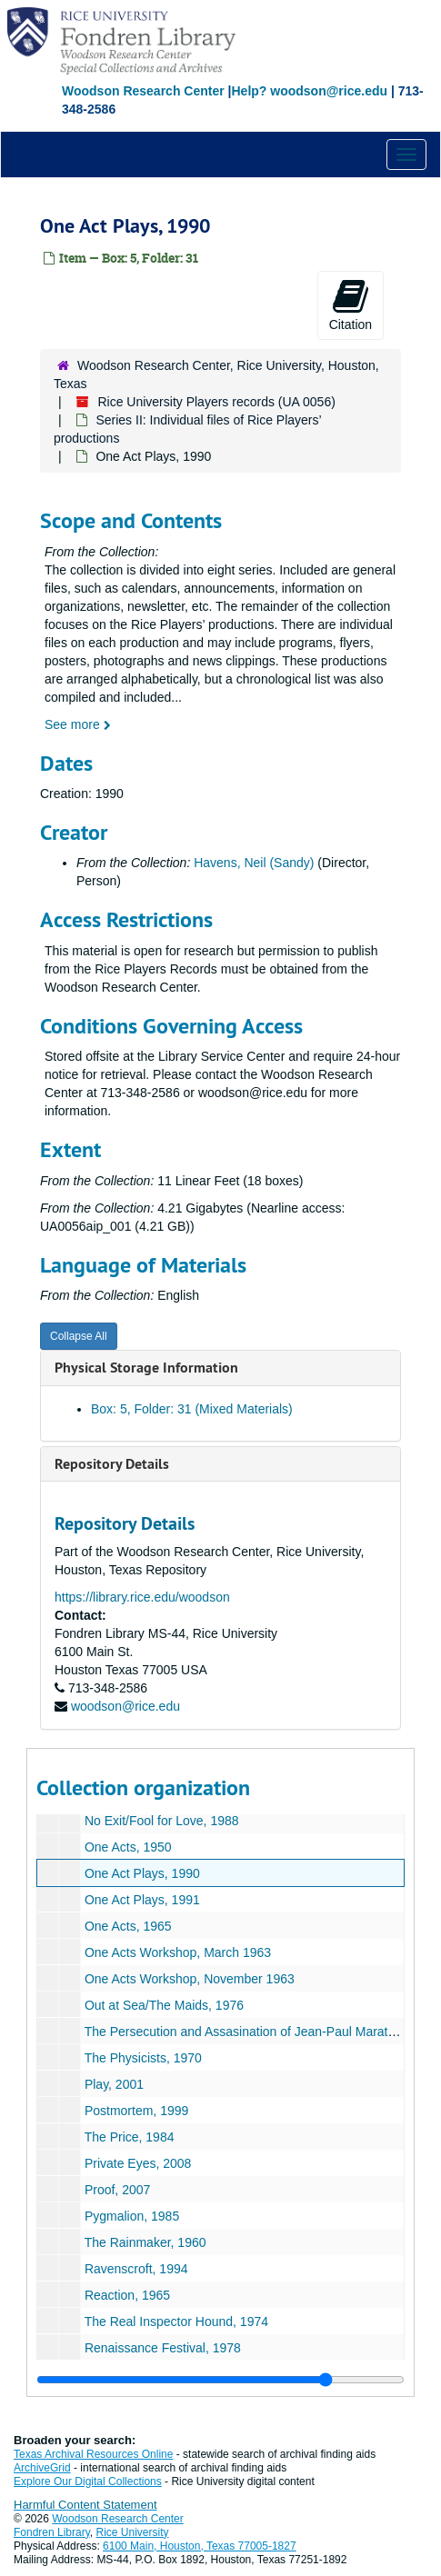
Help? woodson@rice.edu (309, 91)
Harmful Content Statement (85, 2504)
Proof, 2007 (117, 2189)
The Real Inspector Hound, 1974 (176, 2321)
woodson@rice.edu (125, 1706)
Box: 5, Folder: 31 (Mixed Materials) (192, 1409)
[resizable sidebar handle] (220, 2379)
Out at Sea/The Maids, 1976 (164, 2005)
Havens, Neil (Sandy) (254, 862)
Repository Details (112, 1463)
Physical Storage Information (146, 1367)
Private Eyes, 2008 (138, 2163)
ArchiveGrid (42, 2467)
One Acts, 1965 (128, 1926)
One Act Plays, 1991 (142, 1899)
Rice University (132, 2532)
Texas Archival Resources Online (93, 2454)
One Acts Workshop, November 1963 (190, 1979)
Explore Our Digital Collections (88, 2481)
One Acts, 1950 (128, 1847)
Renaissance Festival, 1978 (163, 2348)
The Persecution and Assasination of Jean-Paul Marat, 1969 (254, 2031)
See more (78, 724)
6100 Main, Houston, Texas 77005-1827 (199, 2546)
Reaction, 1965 (127, 2295)
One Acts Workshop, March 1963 (178, 1952)
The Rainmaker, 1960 (145, 2242)
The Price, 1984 (130, 2137)
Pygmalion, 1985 (132, 2216)
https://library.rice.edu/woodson (142, 1597)
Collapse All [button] (78, 1336)
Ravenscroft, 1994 (136, 2268)
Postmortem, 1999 (136, 2110)
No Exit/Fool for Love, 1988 (162, 1820)
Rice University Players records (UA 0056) (216, 401)
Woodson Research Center (143, 91)
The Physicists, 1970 (143, 2058)
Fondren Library (52, 2532)
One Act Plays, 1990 (142, 1873)
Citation (350, 304)
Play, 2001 (114, 2084)
